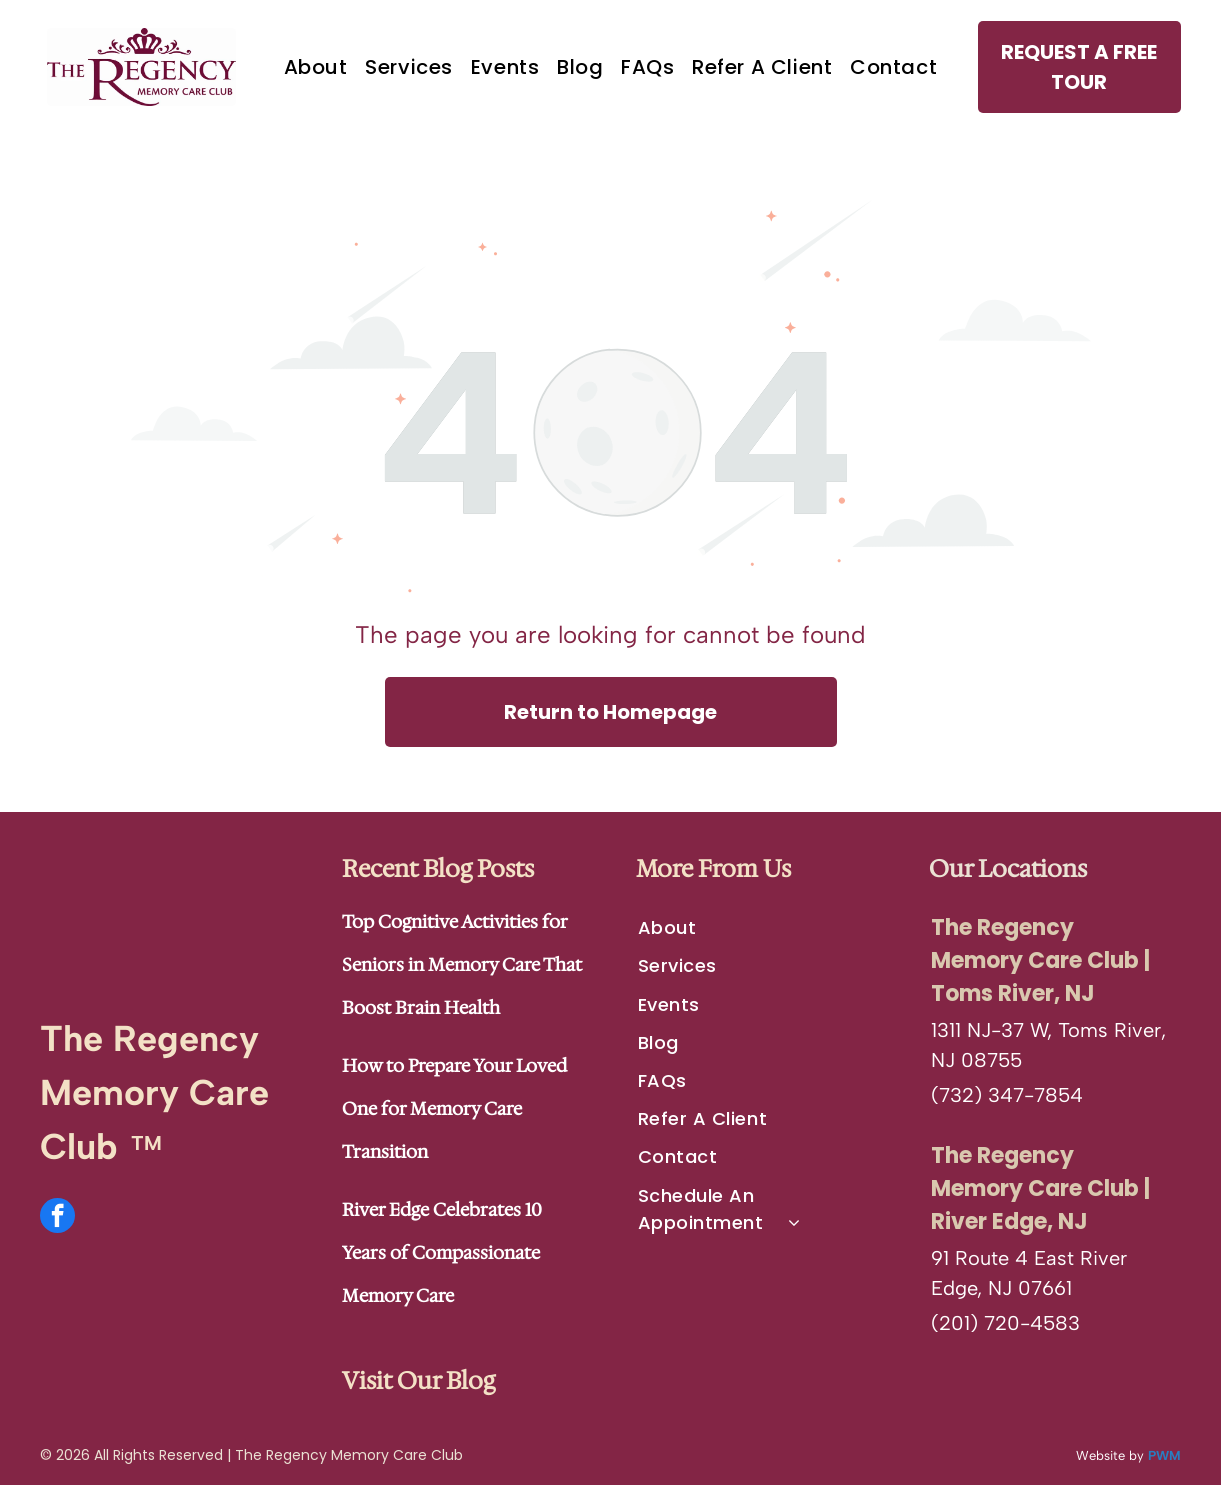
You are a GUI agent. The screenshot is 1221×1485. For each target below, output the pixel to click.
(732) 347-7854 (1007, 1094)
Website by (1110, 1454)
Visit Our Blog (418, 1380)
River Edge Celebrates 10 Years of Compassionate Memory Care (442, 1252)
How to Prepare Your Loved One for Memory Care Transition (454, 1108)
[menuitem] (316, 67)
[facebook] (57, 1217)
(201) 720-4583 (1005, 1322)
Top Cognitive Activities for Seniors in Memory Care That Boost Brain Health (462, 964)
